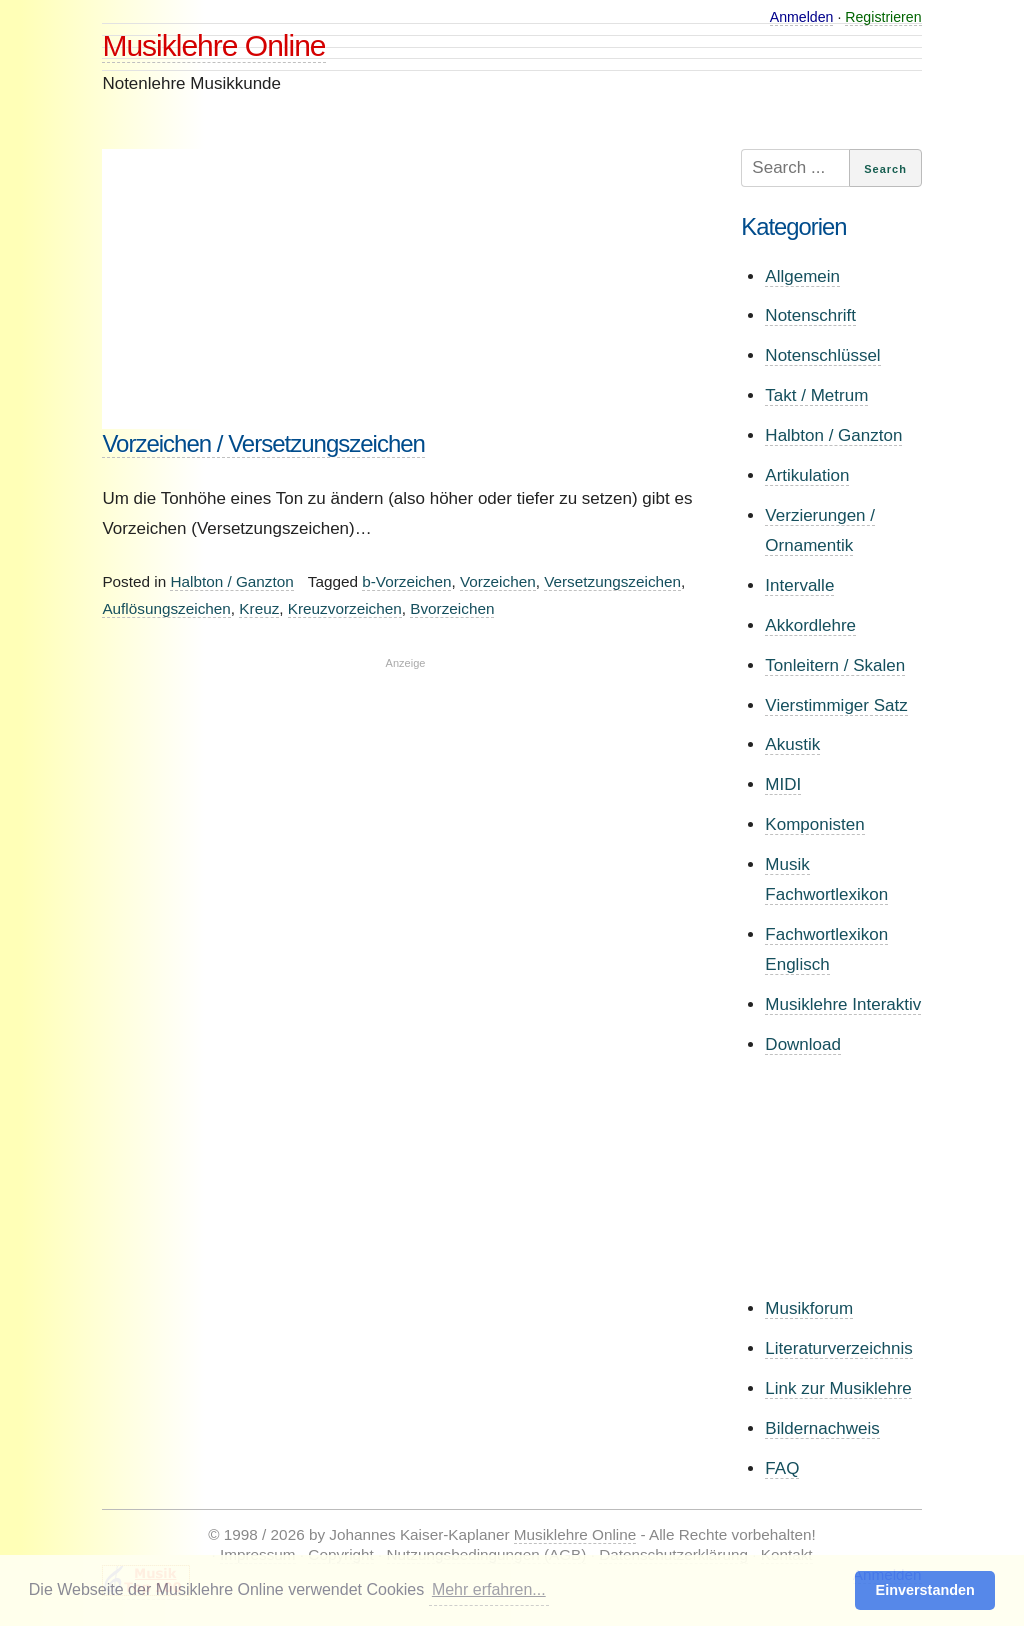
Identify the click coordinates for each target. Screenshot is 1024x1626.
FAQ (782, 1468)
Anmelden (802, 17)
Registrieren (883, 17)
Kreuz (259, 608)
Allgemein (802, 276)
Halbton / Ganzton (231, 581)
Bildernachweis (822, 1428)
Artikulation (807, 475)
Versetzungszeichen (612, 581)
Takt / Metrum (816, 395)
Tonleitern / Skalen (835, 665)
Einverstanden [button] (925, 1590)
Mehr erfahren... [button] (489, 1589)
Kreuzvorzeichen (345, 608)
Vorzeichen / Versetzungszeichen (263, 443)
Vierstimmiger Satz (836, 705)
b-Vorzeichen (406, 581)
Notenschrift (810, 315)
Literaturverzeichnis (838, 1348)
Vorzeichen (498, 581)
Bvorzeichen (452, 608)
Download (803, 1044)
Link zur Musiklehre (838, 1388)
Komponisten (814, 824)
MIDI (783, 784)
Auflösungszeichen (166, 608)
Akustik (792, 744)
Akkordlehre (810, 625)
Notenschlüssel (822, 355)
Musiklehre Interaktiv (843, 1004)
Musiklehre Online (213, 45)
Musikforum (809, 1308)
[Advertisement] (405, 289)
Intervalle (799, 585)
